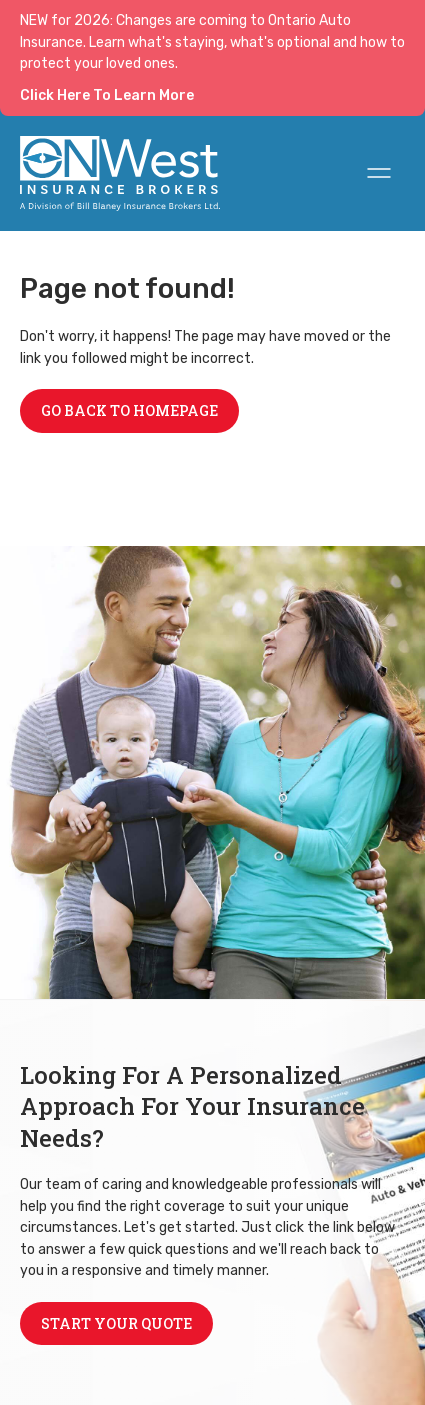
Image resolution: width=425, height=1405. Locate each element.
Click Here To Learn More (107, 95)
